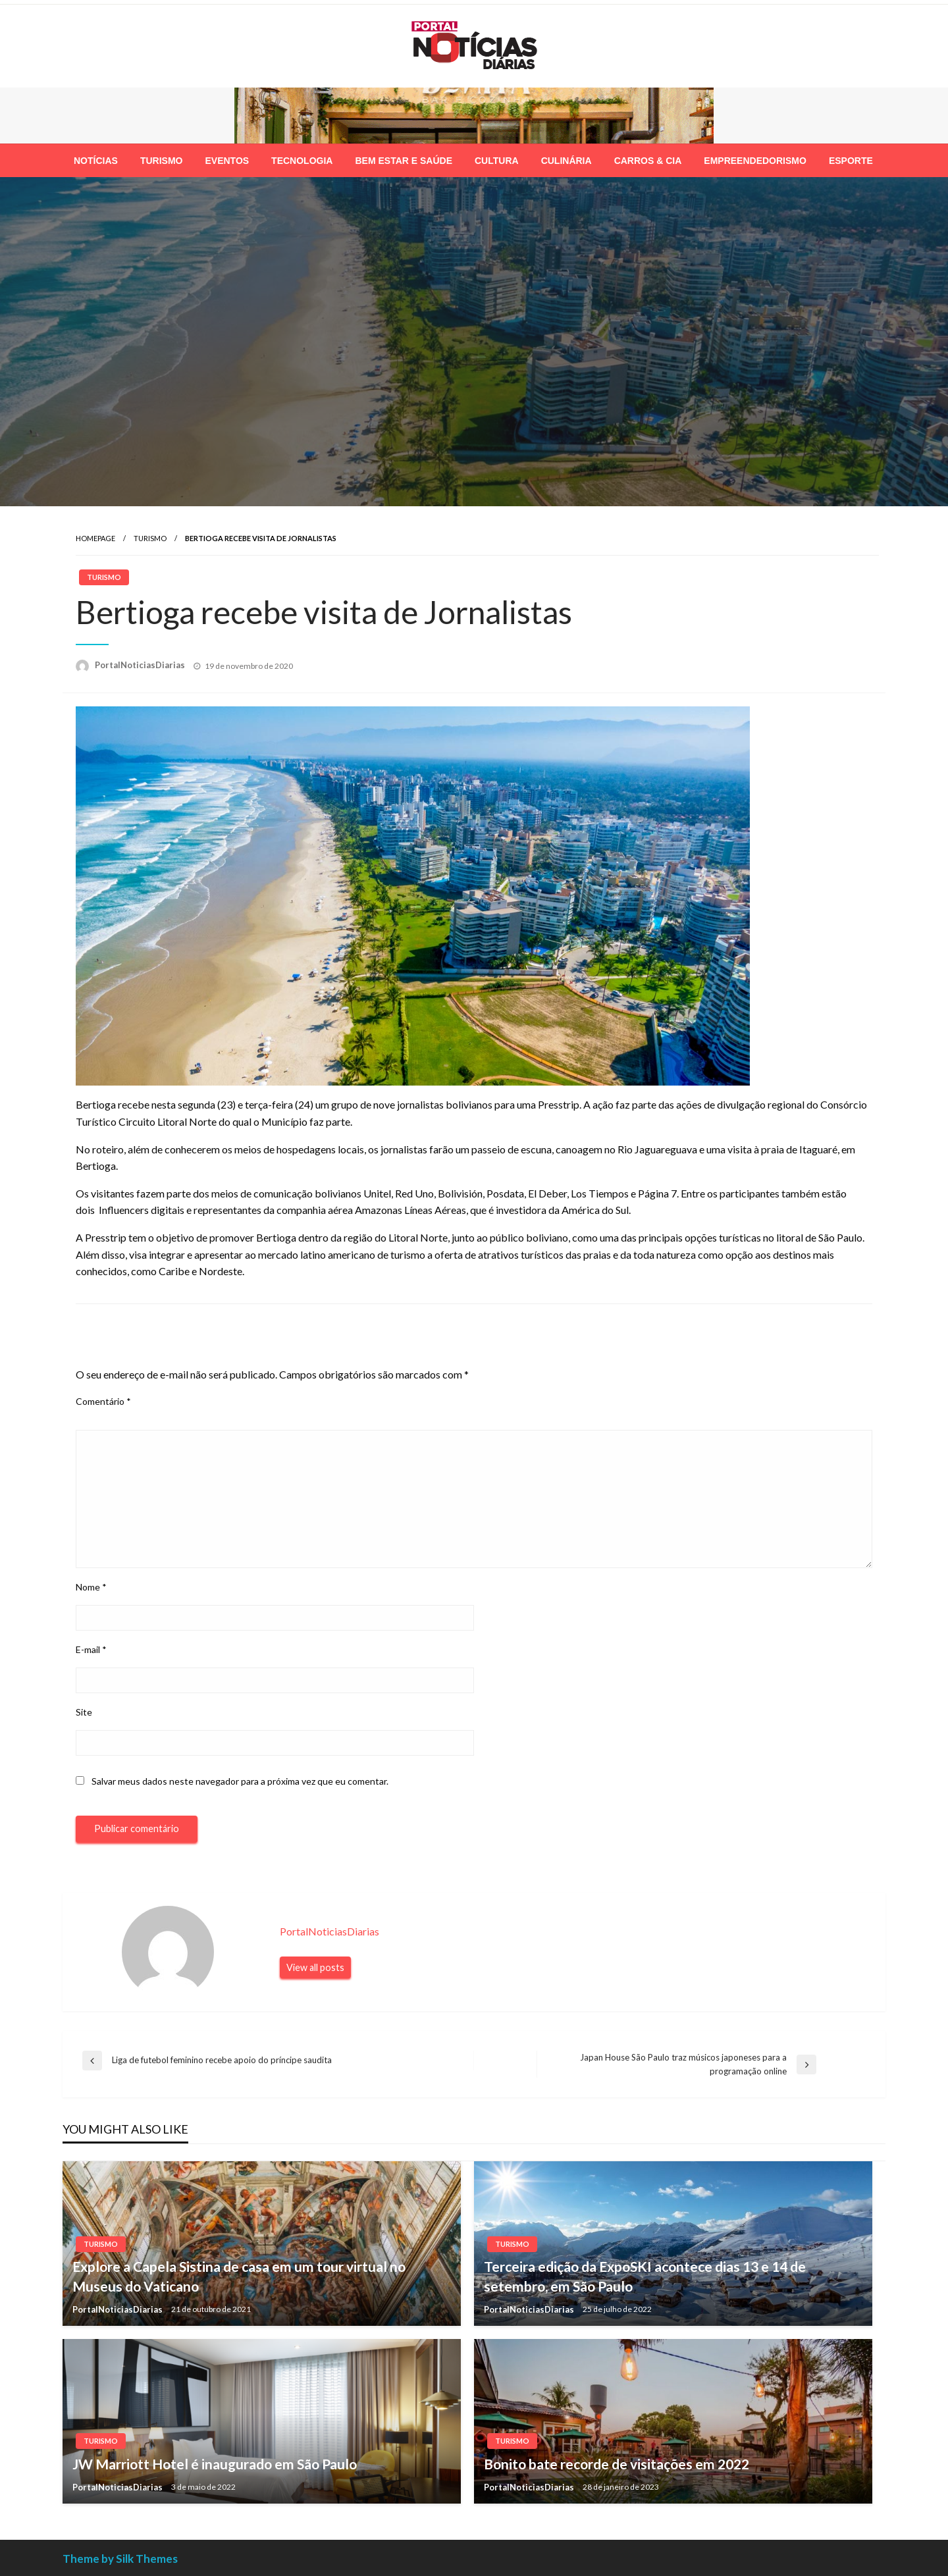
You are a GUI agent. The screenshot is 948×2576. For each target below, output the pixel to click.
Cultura (497, 160)
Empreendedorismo (755, 160)
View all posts (315, 1967)
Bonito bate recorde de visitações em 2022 (616, 2464)
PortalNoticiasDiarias (141, 665)
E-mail (91, 1649)
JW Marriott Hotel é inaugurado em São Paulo (214, 2464)
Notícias (96, 160)
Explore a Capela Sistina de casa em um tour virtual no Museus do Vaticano (239, 2276)
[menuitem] (96, 160)
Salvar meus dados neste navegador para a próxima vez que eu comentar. (240, 1781)
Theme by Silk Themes (120, 2558)
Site (84, 1712)
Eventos (227, 160)
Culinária (566, 160)
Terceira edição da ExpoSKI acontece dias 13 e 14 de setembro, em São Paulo (645, 2276)
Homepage (95, 538)
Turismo (161, 160)
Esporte (851, 160)
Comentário (103, 1401)
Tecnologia (301, 160)
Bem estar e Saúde (403, 160)
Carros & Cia (648, 160)
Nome (91, 1586)
